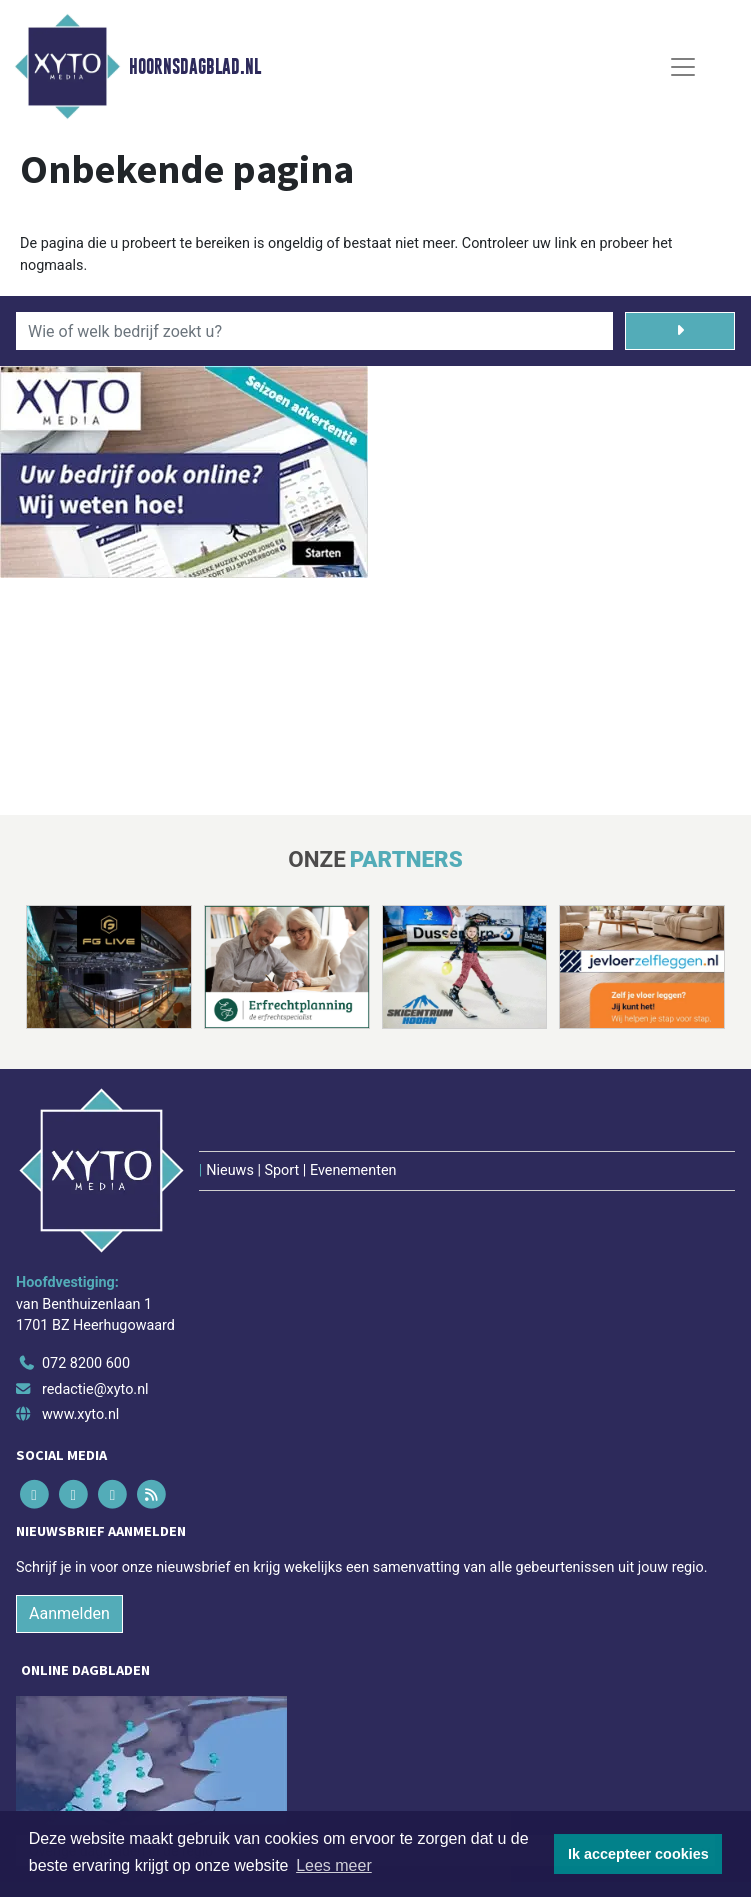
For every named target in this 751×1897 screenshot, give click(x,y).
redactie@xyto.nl (95, 1389)
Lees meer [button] (334, 1865)
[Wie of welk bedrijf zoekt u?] (314, 331)
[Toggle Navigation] (683, 67)
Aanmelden (69, 1613)
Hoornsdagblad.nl (195, 67)
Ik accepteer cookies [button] (638, 1854)
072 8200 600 (86, 1363)
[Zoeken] (680, 331)
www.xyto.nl (80, 1414)
